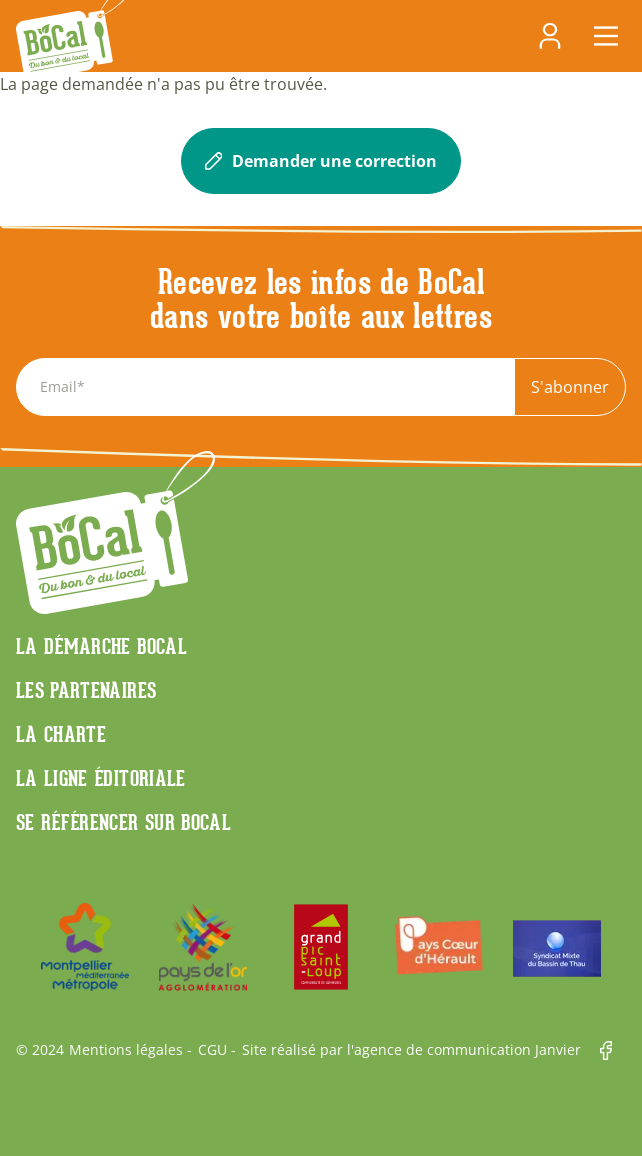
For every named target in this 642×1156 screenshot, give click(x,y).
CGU (212, 1050)
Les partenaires (86, 690)
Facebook (613, 1050)
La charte (61, 734)
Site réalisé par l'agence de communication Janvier (411, 1050)
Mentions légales (126, 1050)
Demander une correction (321, 161)
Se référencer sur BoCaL (123, 822)
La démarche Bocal (101, 646)
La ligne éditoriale (101, 778)
